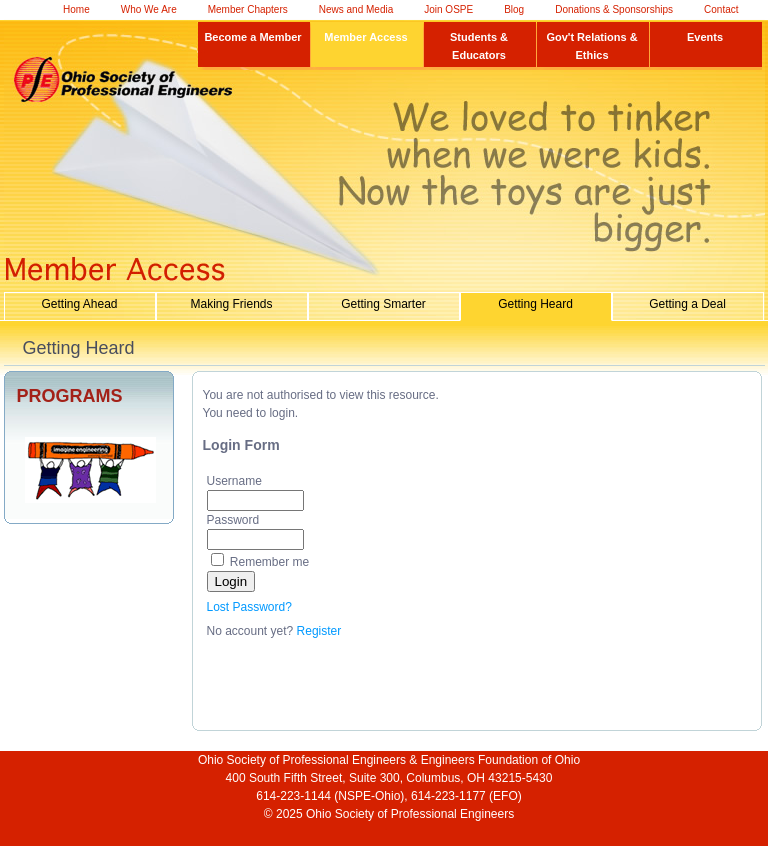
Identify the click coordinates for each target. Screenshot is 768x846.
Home (76, 9)
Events (705, 37)
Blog (514, 9)
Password (233, 520)
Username (234, 481)
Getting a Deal (687, 304)
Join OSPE (448, 9)
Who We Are (149, 9)
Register (319, 631)
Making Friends (231, 304)
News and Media (356, 9)
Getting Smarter (383, 304)
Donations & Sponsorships (614, 9)
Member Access (365, 37)
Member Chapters (248, 9)
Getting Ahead (79, 304)
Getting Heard (535, 304)
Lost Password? (249, 607)
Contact (721, 9)
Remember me (269, 562)
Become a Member (252, 37)
